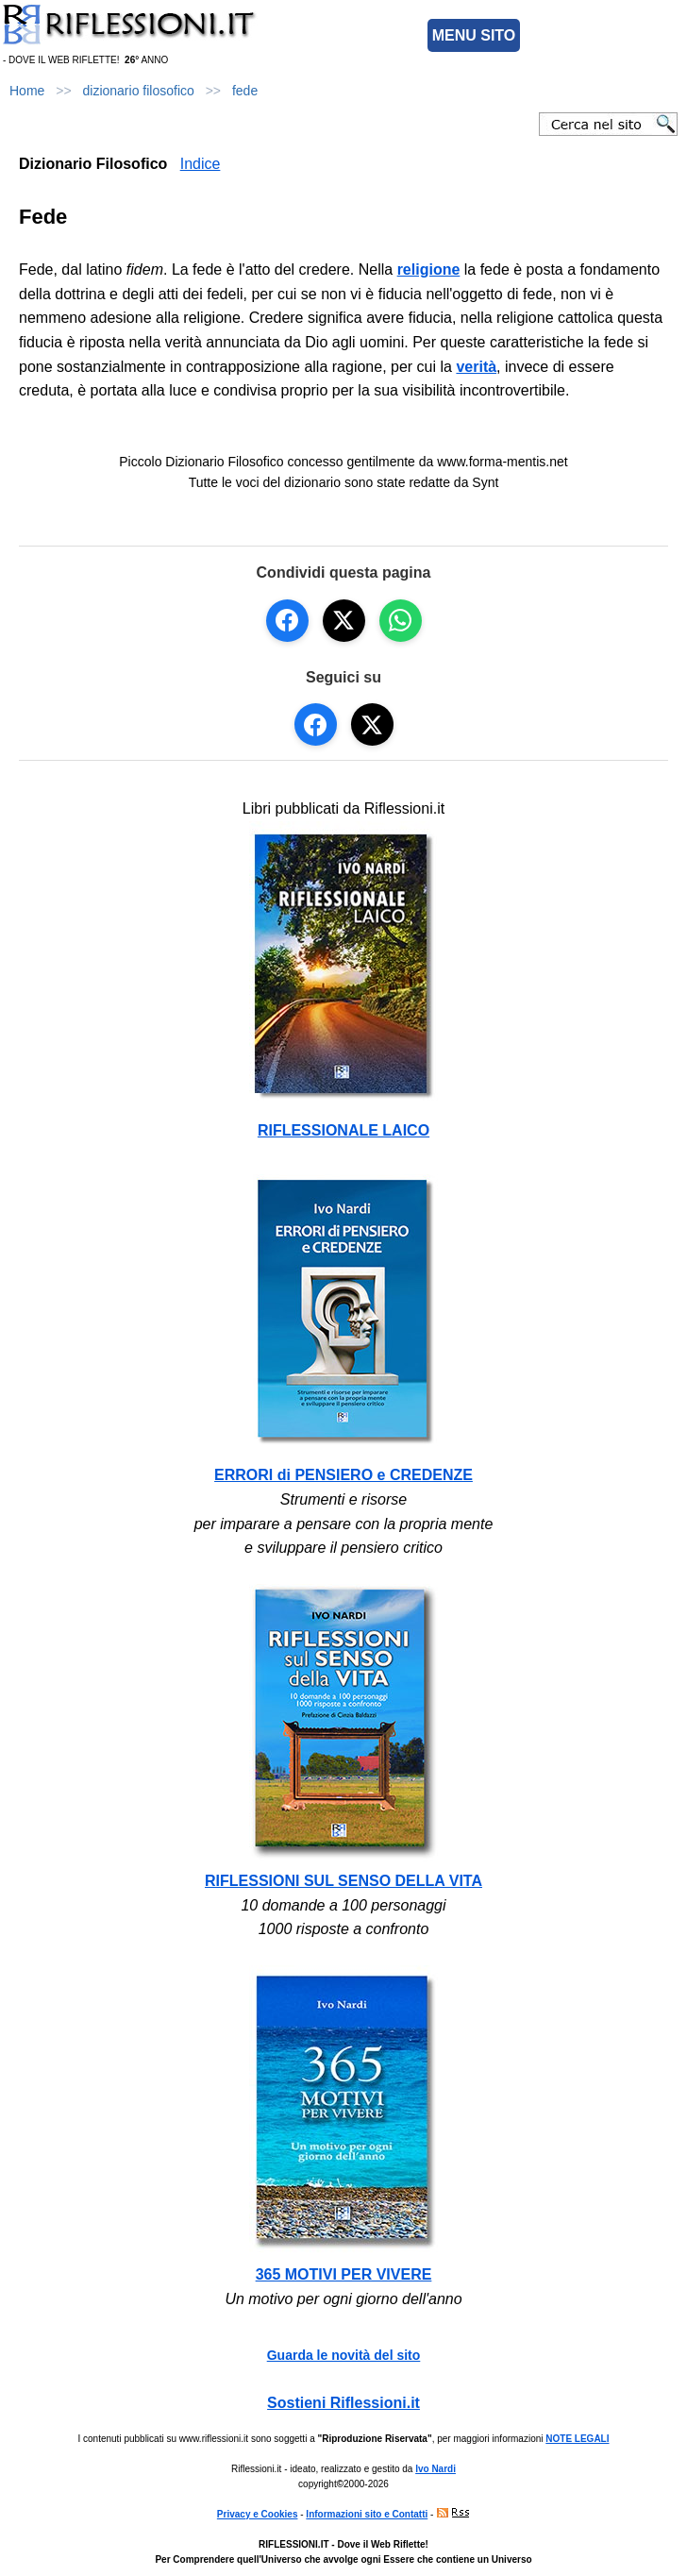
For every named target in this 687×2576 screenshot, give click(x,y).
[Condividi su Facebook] (287, 620)
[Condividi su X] (344, 620)
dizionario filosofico (138, 90)
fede (245, 90)
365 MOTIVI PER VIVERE (344, 2274)
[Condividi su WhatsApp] (400, 620)
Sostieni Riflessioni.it (343, 2403)
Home (26, 90)
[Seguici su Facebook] (315, 724)
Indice (200, 164)
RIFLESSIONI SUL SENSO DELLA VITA (343, 1881)
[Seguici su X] (372, 724)
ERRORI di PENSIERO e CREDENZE (343, 1475)
